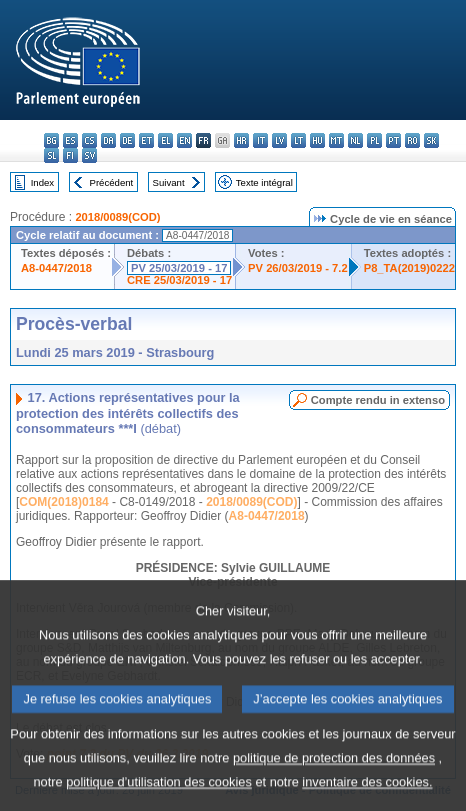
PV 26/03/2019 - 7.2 (298, 268)
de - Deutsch (127, 140)
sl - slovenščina (51, 155)
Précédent (112, 182)
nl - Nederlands (355, 140)
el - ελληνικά (165, 140)
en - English (184, 140)
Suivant (169, 182)
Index (42, 182)
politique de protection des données (334, 778)
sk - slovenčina (431, 140)
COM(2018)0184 (63, 502)
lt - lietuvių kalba (298, 140)
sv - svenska (89, 155)
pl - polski (374, 140)
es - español (70, 140)
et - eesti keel (146, 140)
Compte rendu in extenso (378, 400)
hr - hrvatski (241, 140)
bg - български (51, 140)
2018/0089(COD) (117, 217)
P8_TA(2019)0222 (409, 268)
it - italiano (260, 140)
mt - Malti (336, 140)
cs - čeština (89, 140)
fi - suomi (70, 155)
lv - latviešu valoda (279, 140)
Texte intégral (264, 182)
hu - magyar (317, 140)
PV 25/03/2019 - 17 (179, 268)
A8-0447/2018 (56, 268)
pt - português (393, 140)
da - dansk (108, 140)
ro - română (412, 140)
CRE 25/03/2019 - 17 (179, 280)
